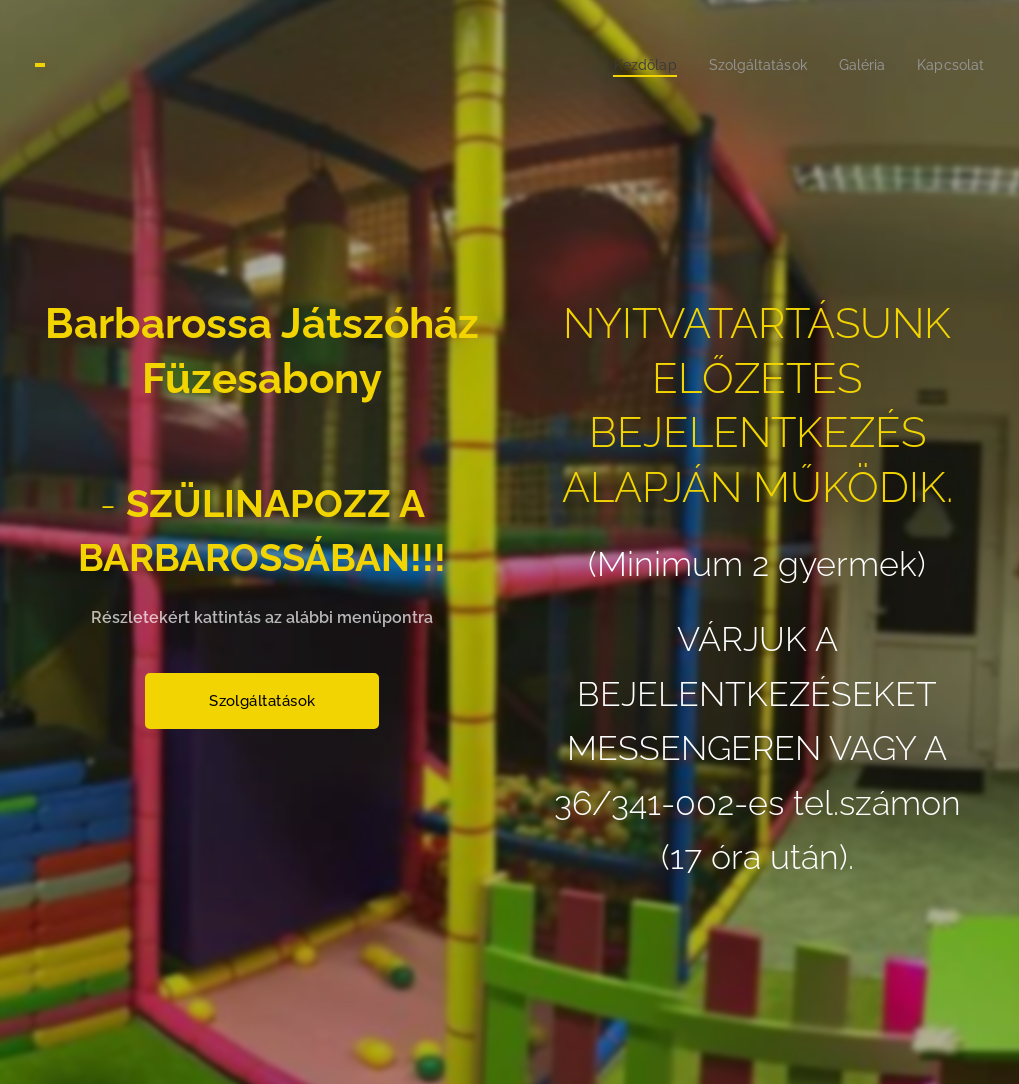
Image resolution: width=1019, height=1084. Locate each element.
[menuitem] (629, 65)
